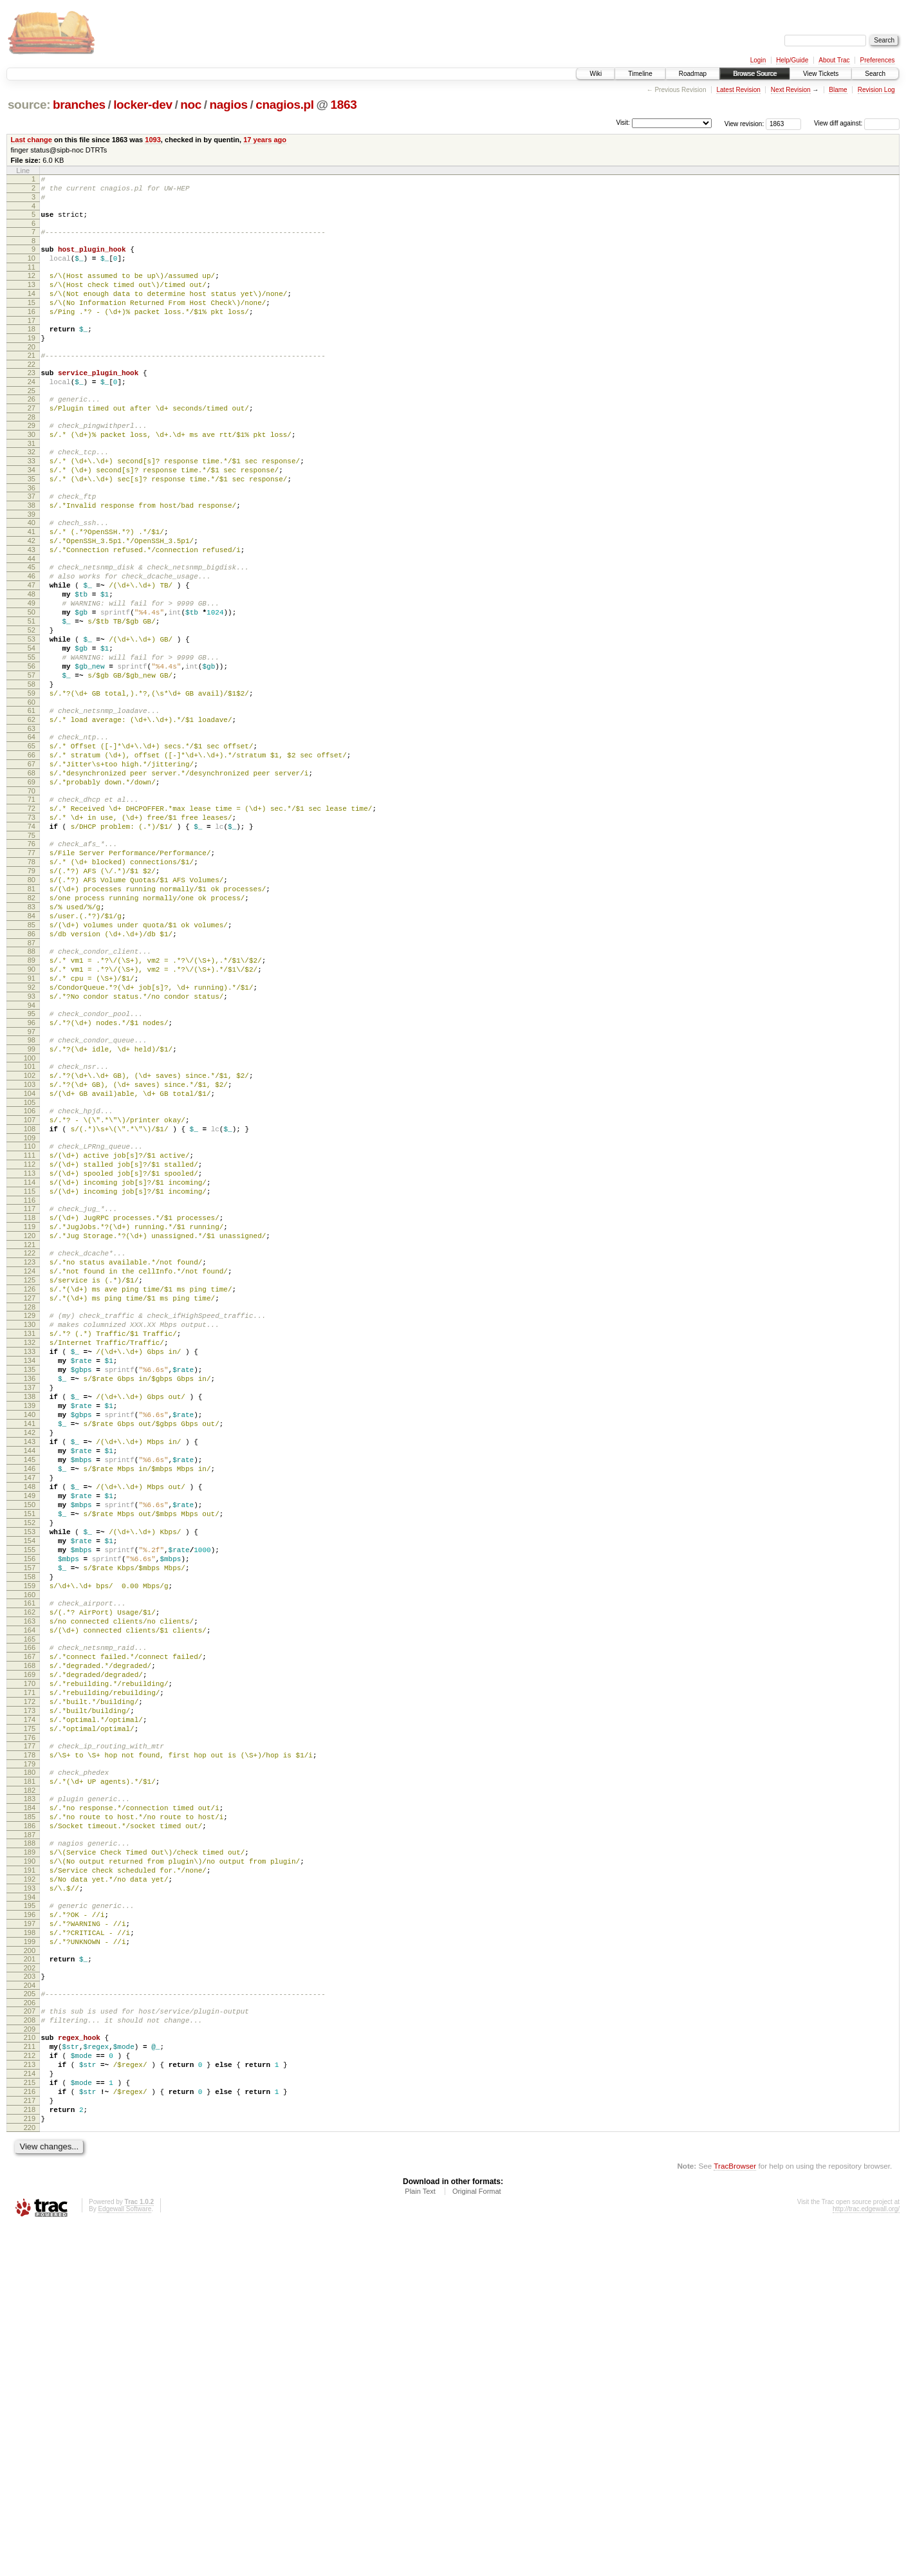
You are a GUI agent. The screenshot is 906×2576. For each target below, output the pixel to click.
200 (29, 2271)
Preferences (877, 60)
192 (29, 2186)
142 (29, 1654)
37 (31, 544)
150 (29, 1742)
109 (29, 1304)
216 (29, 2433)
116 (29, 1378)
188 (29, 2142)
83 (31, 1032)
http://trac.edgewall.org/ (866, 2558)
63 (31, 821)
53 (31, 714)
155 (29, 1797)
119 (29, 1408)
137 (29, 1600)
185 (29, 2112)
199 (29, 2260)
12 (31, 289)
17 (31, 343)
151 (29, 1753)
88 (31, 1084)
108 (29, 1293)
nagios (229, 104)
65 (31, 840)
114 (29, 1356)
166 (29, 1912)
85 (31, 1054)
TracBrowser (735, 2515)
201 (29, 2279)
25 (31, 423)
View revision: (744, 123)
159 (29, 1840)
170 (29, 1956)
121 (29, 1430)
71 (31, 903)
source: (29, 104)
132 (29, 1545)
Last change (31, 140)
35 (31, 525)
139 (29, 1622)
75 (31, 947)
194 (29, 2208)
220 (29, 2477)
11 (31, 280)
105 (29, 1262)
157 (29, 1818)
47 (31, 649)
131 (29, 1534)
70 (31, 895)
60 (31, 791)
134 (29, 1567)
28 (31, 454)
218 (29, 2455)
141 (29, 1643)
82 (31, 1021)
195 (29, 2216)
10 (31, 269)
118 (29, 1397)
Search (875, 73)
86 (31, 1065)
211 (29, 2378)
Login (758, 60)
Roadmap (693, 73)
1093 (153, 140)
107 (29, 1282)
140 (29, 1632)
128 (29, 1504)
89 (31, 1095)
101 (29, 1219)
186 (29, 2123)
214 (29, 2411)
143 (29, 1665)
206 (29, 2329)
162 (29, 1871)
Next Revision (791, 89)
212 (29, 2389)
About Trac (833, 60)
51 (31, 692)
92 (31, 1128)
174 (29, 1999)
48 (31, 659)
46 (31, 638)
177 (29, 2030)
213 (29, 2400)
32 (31, 492)
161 (29, 1860)
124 (29, 1460)
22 (31, 393)
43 (31, 607)
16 (31, 333)
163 (29, 1882)
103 (29, 1241)
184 (29, 2101)
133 (29, 1556)
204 (29, 2309)
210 (29, 2367)
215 (29, 2422)
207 (29, 2337)
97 (31, 1180)
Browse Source (755, 73)
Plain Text (420, 2540)
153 (29, 1775)
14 (31, 311)
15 (31, 322)
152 (29, 1764)
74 (31, 936)
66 (31, 851)
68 (31, 873)
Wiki (595, 73)
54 (31, 725)
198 (29, 2249)
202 (29, 2290)
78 (31, 977)
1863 (344, 104)
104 (29, 1252)
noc (190, 104)
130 (29, 1523)
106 (29, 1271)
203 (29, 2299)
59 (31, 780)
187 (29, 2134)
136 (29, 1589)
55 (31, 736)
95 (31, 1158)
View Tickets (820, 73)
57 (31, 758)
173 (29, 1988)
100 (29, 1210)
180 (29, 2060)
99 (31, 1199)
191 (29, 2175)
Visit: (623, 122)
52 (31, 703)
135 (29, 1578)
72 (31, 914)
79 (31, 988)
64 (31, 829)
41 (31, 585)
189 (29, 2153)
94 (31, 1150)
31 (31, 484)
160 (29, 1851)
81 (31, 1010)
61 (31, 799)
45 (31, 627)
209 (29, 2359)
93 (31, 1139)
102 (29, 1230)
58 (31, 769)
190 (29, 2164)
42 (31, 596)
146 (29, 1698)
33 (31, 503)
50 (31, 681)
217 (29, 2444)
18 (31, 352)
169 (29, 1945)
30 (31, 473)
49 (31, 670)
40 (31, 575)
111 (29, 1323)
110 (29, 1312)
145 (29, 1687)
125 (29, 1471)
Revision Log (876, 89)
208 (29, 2348)
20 (31, 374)
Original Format (476, 2540)
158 (29, 1829)
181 (29, 2071)
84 (31, 1043)
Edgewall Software (124, 2558)
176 (29, 2021)
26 (31, 432)
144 (29, 1676)
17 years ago (264, 140)
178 (29, 2040)
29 (31, 462)
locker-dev (142, 104)
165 (29, 1903)
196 (29, 2227)
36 (31, 536)
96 (31, 1169)
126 (29, 1482)
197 (29, 2238)
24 (31, 412)
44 (31, 618)
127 (29, 1493)
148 (29, 1720)
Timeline (640, 73)
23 (31, 401)
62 (31, 810)
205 (29, 2318)
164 (29, 1892)
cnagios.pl (284, 104)
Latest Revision (738, 89)
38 (31, 555)
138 (29, 1611)
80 (31, 999)
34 (31, 514)
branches (79, 104)
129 (29, 1512)
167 (29, 1923)
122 (29, 1438)
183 (29, 2090)
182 (29, 2082)
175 (29, 2010)
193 (29, 2197)
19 (31, 363)
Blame (838, 89)
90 (31, 1106)
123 (29, 1449)
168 (29, 1934)
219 (29, 2466)
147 (29, 1709)
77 (31, 966)
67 (31, 862)
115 (29, 1367)
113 (29, 1345)
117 (29, 1386)
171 (29, 1966)
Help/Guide (792, 60)
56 (31, 747)
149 (29, 1731)
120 (29, 1419)
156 (29, 1808)
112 (29, 1334)
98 (31, 1188)
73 (31, 925)
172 (29, 1977)
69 (31, 884)
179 (29, 2051)
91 (31, 1117)
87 (31, 1076)
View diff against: (857, 123)
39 (31, 566)
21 (31, 382)
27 (31, 443)
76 (31, 955)
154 (29, 1786)
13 (31, 300)
